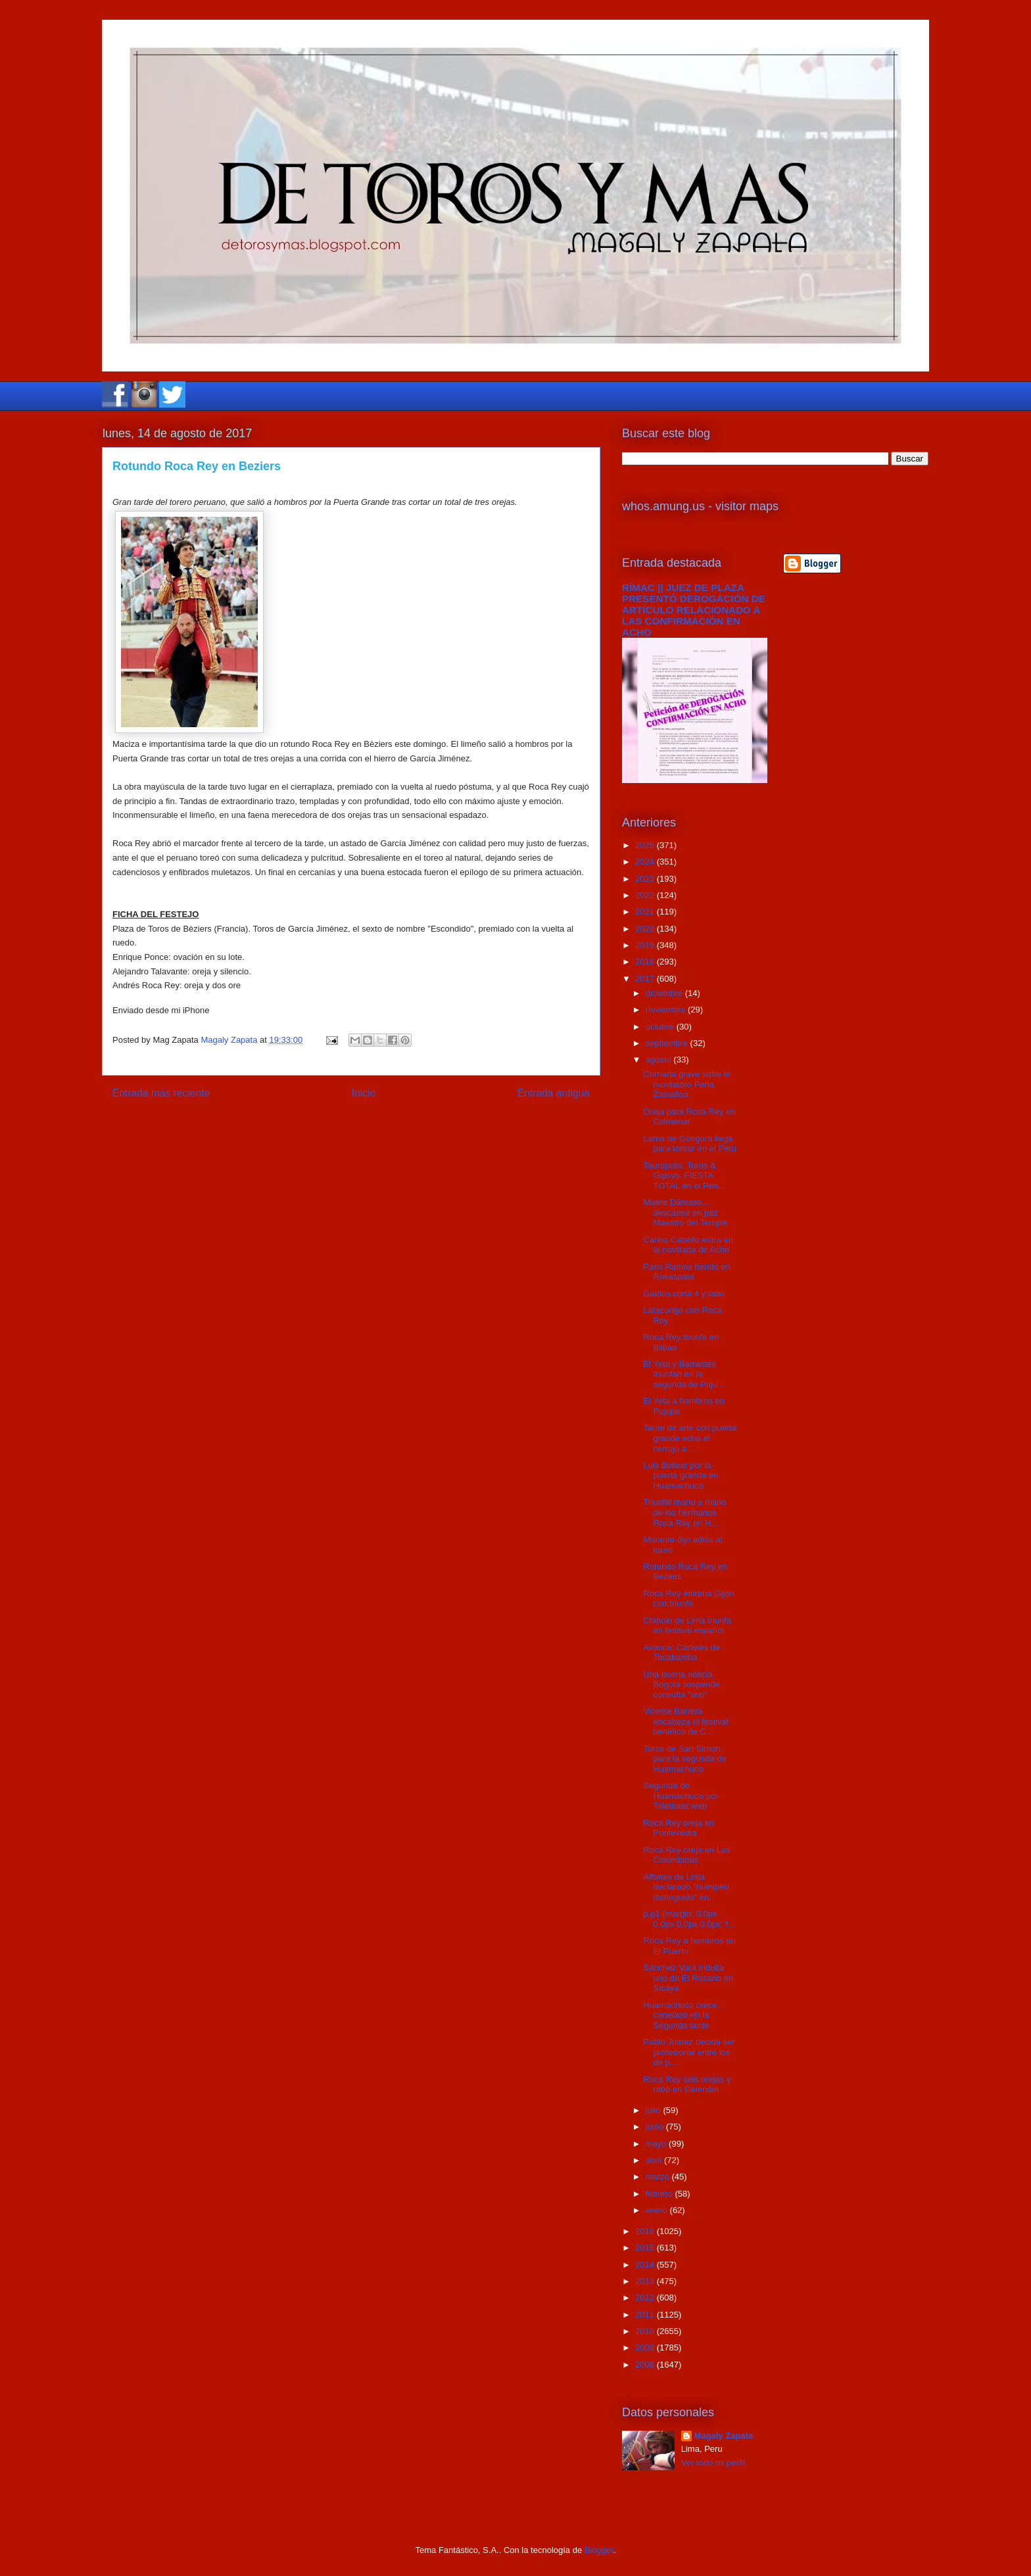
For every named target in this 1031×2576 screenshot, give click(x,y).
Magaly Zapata (724, 2436)
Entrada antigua (553, 1093)
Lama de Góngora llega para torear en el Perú (689, 1143)
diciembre (665, 993)
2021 (646, 912)
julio (654, 2110)
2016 (646, 2231)
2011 (646, 2315)
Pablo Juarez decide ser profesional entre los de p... (688, 2052)
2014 (646, 2265)
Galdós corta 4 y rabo (684, 1294)
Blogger (599, 2550)
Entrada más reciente (161, 1093)
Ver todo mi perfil (713, 2463)
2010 (646, 2331)
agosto (660, 1059)
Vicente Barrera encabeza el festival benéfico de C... (685, 1721)
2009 (646, 2347)
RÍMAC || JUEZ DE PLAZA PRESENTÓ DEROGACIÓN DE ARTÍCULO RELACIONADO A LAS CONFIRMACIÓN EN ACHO (693, 610)
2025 (646, 845)
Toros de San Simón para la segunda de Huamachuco (684, 1759)
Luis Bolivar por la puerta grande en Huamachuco (680, 1475)
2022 (646, 895)
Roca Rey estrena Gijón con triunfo (688, 1598)
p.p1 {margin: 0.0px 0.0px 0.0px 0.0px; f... (688, 1919)
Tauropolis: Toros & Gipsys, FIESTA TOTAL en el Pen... (684, 1175)
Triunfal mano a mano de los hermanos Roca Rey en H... (684, 1512)
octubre (661, 1027)
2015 (646, 2248)
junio (656, 2127)
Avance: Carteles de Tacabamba (681, 1652)
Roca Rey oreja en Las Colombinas (686, 1855)
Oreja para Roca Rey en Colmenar (689, 1117)
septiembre (668, 1043)
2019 (646, 945)
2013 (646, 2281)
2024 (646, 862)
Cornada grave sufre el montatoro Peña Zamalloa (686, 1084)
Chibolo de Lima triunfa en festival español (687, 1625)
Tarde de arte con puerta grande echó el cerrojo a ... (689, 1438)
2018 (646, 961)
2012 (646, 2297)
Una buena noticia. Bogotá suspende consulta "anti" (681, 1684)
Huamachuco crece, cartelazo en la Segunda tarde (681, 2015)
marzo (659, 2177)
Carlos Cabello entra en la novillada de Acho (688, 1245)
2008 (646, 2365)
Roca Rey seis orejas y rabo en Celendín (687, 2084)
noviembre (667, 1009)
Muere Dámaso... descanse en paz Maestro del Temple (685, 1212)
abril (655, 2160)
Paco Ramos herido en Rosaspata (686, 1272)
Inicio (363, 1093)
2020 (646, 929)
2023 (646, 879)
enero (658, 2210)
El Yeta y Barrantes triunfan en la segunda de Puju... (683, 1374)
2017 (646, 979)
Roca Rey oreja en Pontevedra (678, 1828)
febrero (660, 2194)
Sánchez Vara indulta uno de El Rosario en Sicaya (687, 1978)
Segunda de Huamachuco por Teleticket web (680, 1795)
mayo (657, 2144)
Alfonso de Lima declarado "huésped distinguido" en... (686, 1887)
